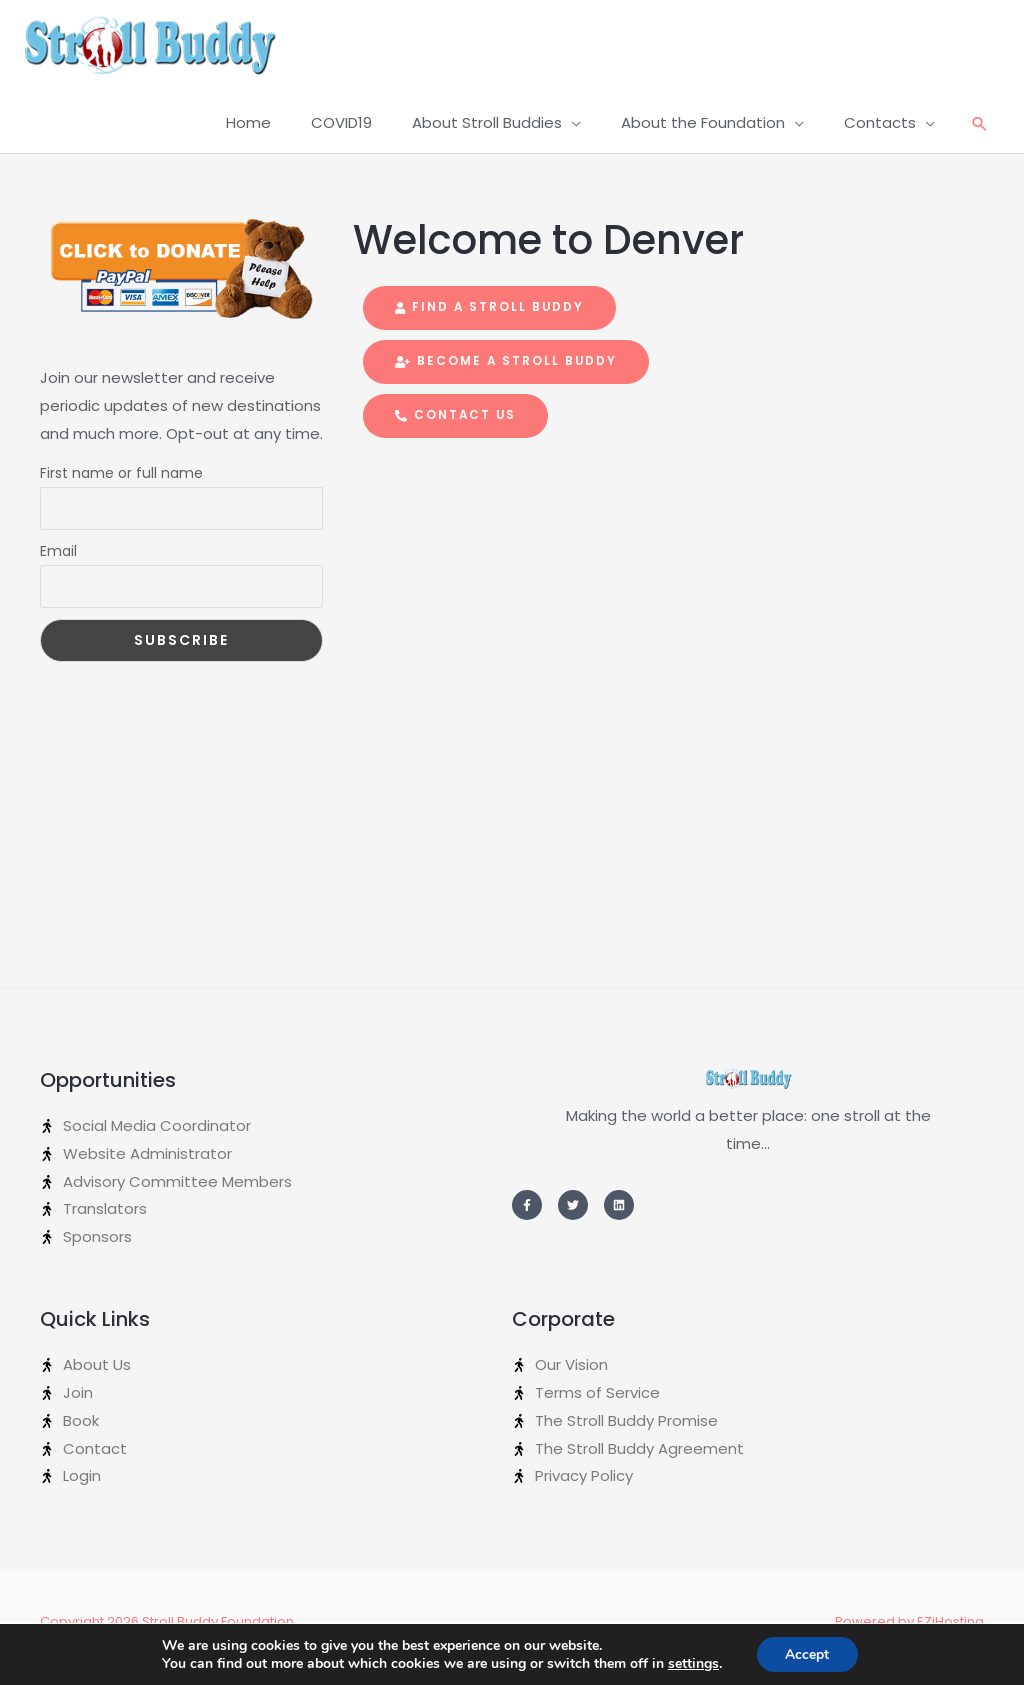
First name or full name (121, 483)
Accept (807, 1653)
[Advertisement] (181, 812)
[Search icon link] (979, 134)
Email (58, 561)
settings (692, 1663)
